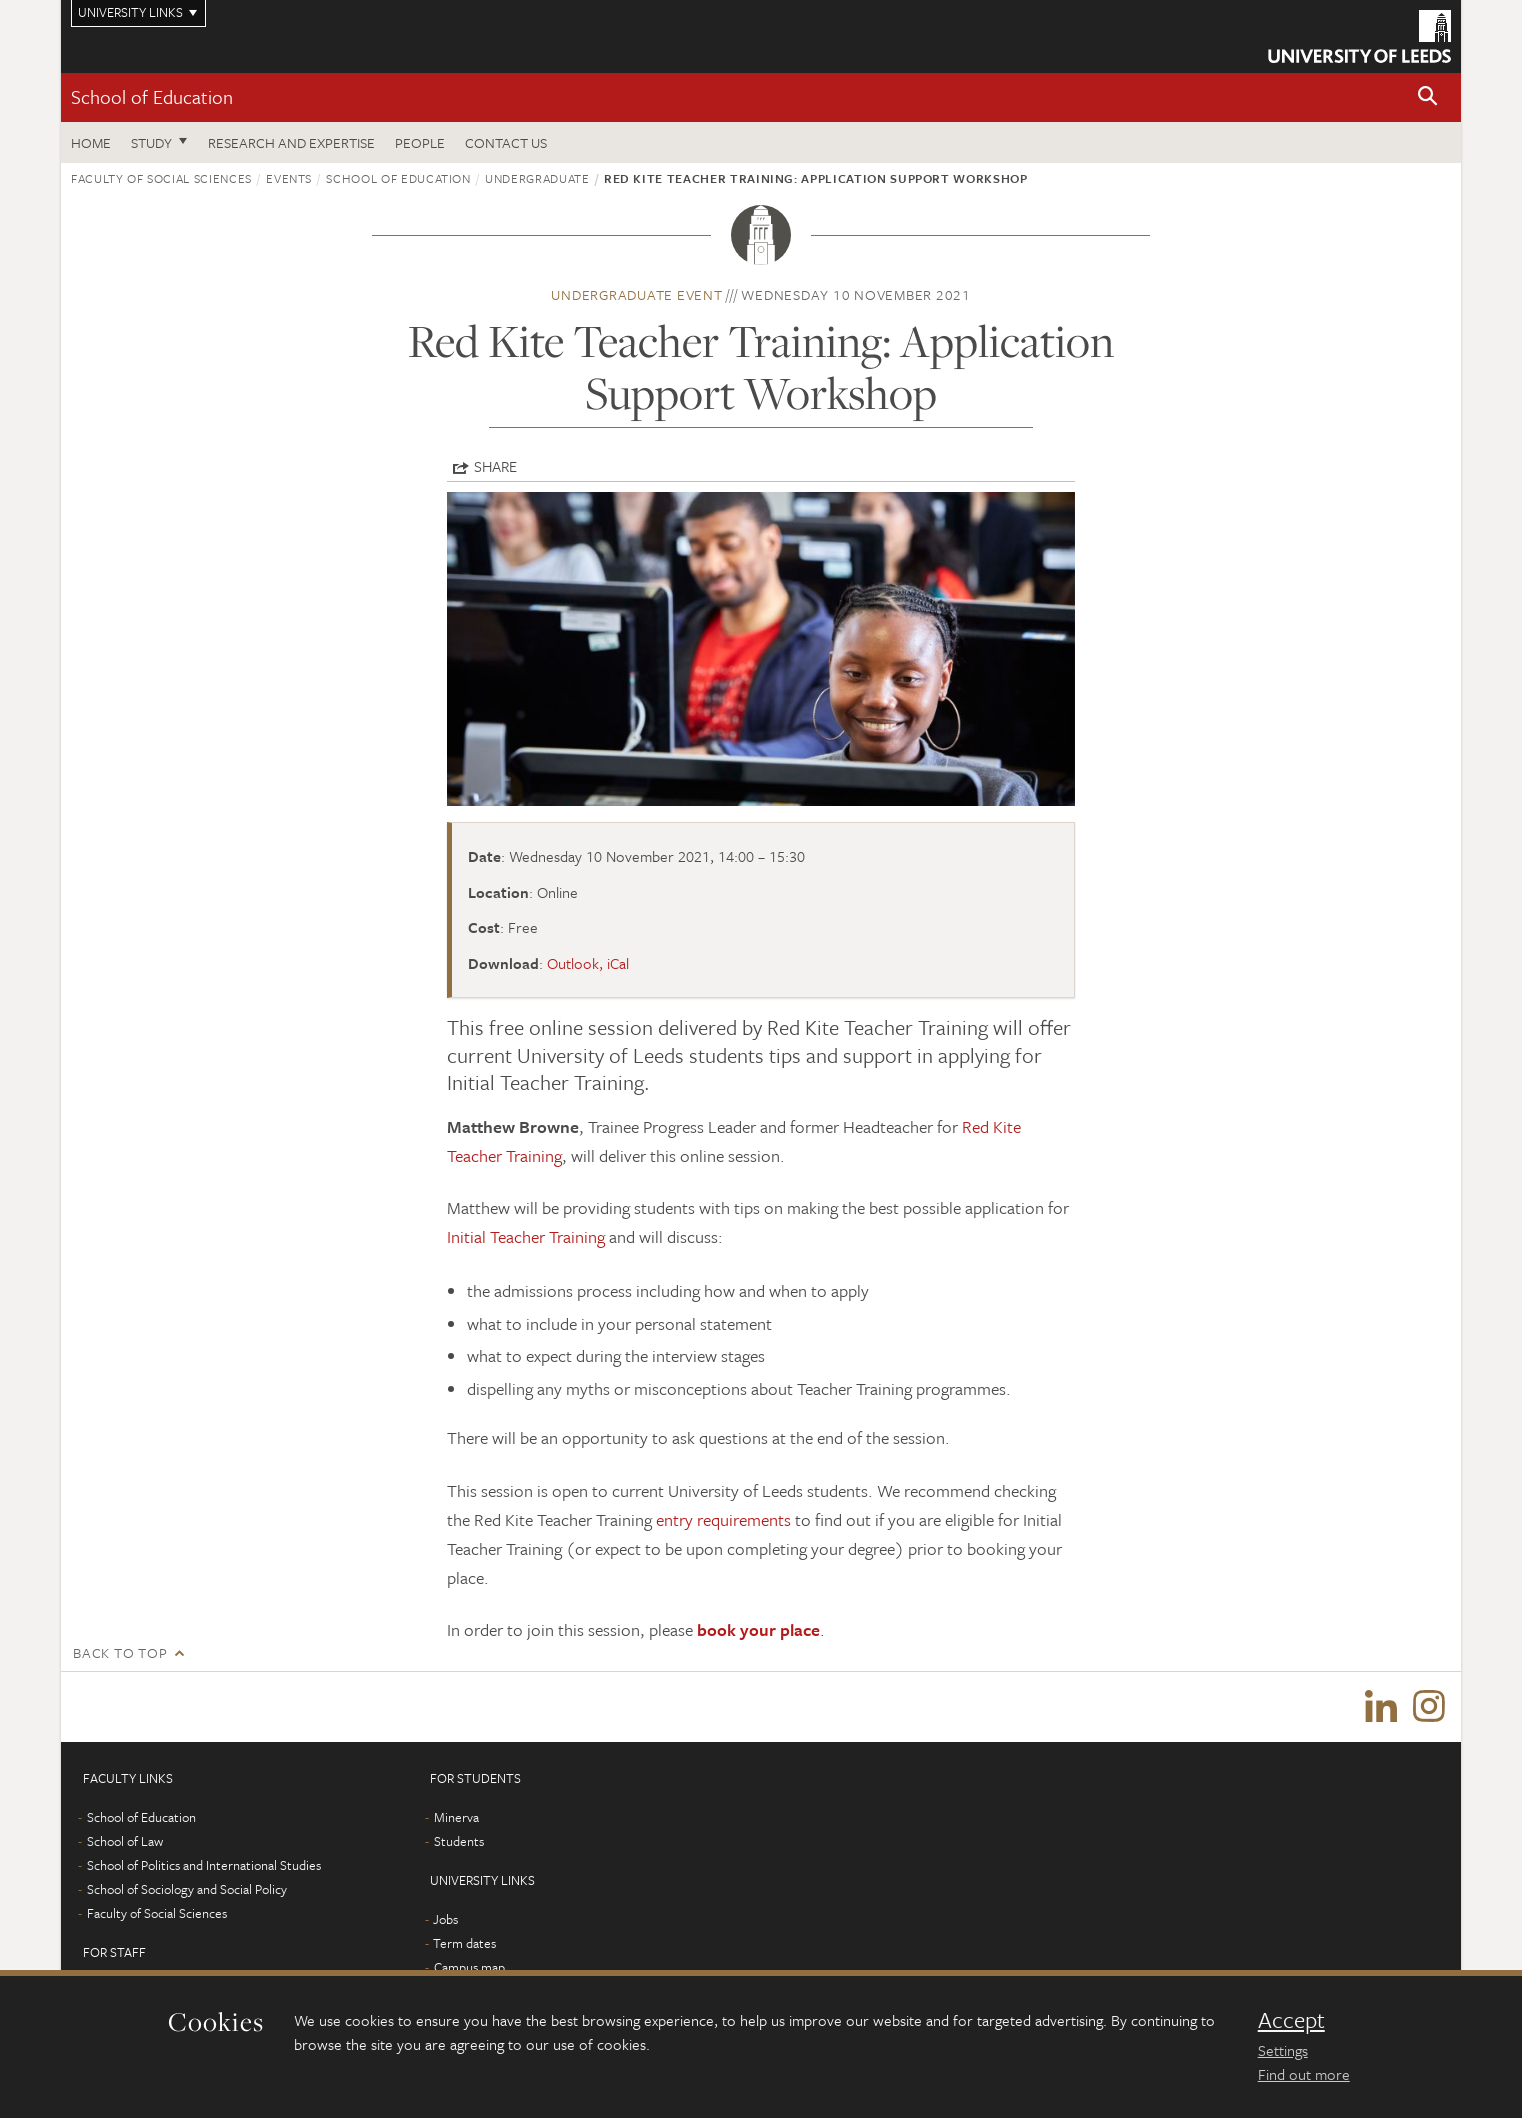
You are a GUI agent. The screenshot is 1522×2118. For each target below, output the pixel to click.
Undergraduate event (636, 294)
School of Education (152, 96)
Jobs (445, 1919)
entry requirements (723, 1519)
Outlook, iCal (588, 963)
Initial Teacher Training (526, 1236)
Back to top (120, 1652)
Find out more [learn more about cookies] (1304, 2074)
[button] (1428, 97)
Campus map (469, 1967)
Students (459, 1841)
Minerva (456, 1817)
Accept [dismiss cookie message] (1291, 2020)
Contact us (506, 142)
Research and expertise (291, 142)
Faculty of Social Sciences (161, 178)
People (420, 142)
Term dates (464, 1943)
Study (151, 142)
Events (289, 178)
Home (91, 142)
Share (495, 466)
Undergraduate (537, 178)
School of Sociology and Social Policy (187, 1889)
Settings (1283, 2050)
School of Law (125, 1841)
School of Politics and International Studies (204, 1865)
